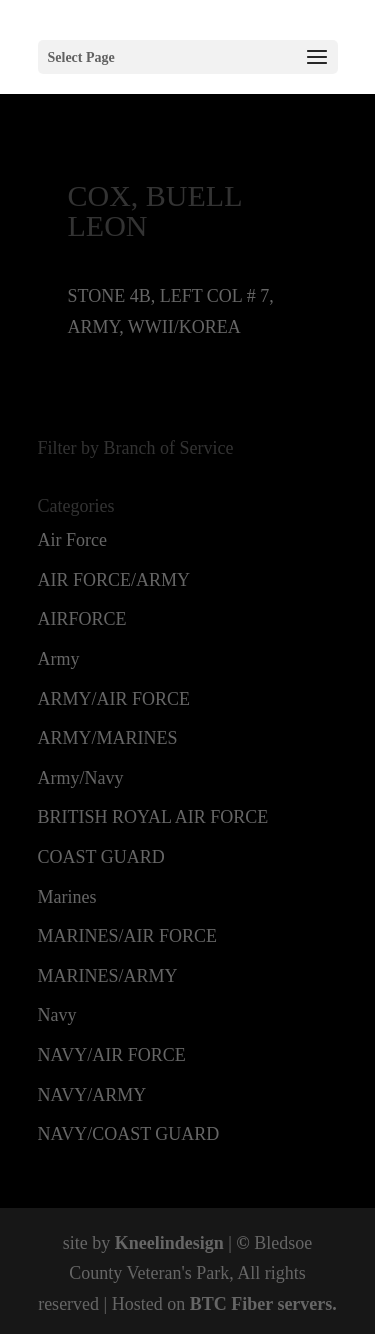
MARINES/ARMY (108, 976)
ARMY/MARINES (108, 738)
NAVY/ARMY (92, 1095)
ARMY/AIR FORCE (114, 699)
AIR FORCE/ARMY (114, 580)
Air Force (72, 540)
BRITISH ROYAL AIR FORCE (153, 817)
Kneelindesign (169, 1243)
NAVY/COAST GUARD (129, 1134)
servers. (305, 1304)
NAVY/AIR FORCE (112, 1055)
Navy (57, 1015)
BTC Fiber (231, 1304)
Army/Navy (81, 778)
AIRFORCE (82, 619)
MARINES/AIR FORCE (128, 936)
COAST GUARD (101, 857)
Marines (67, 897)
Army (59, 659)
